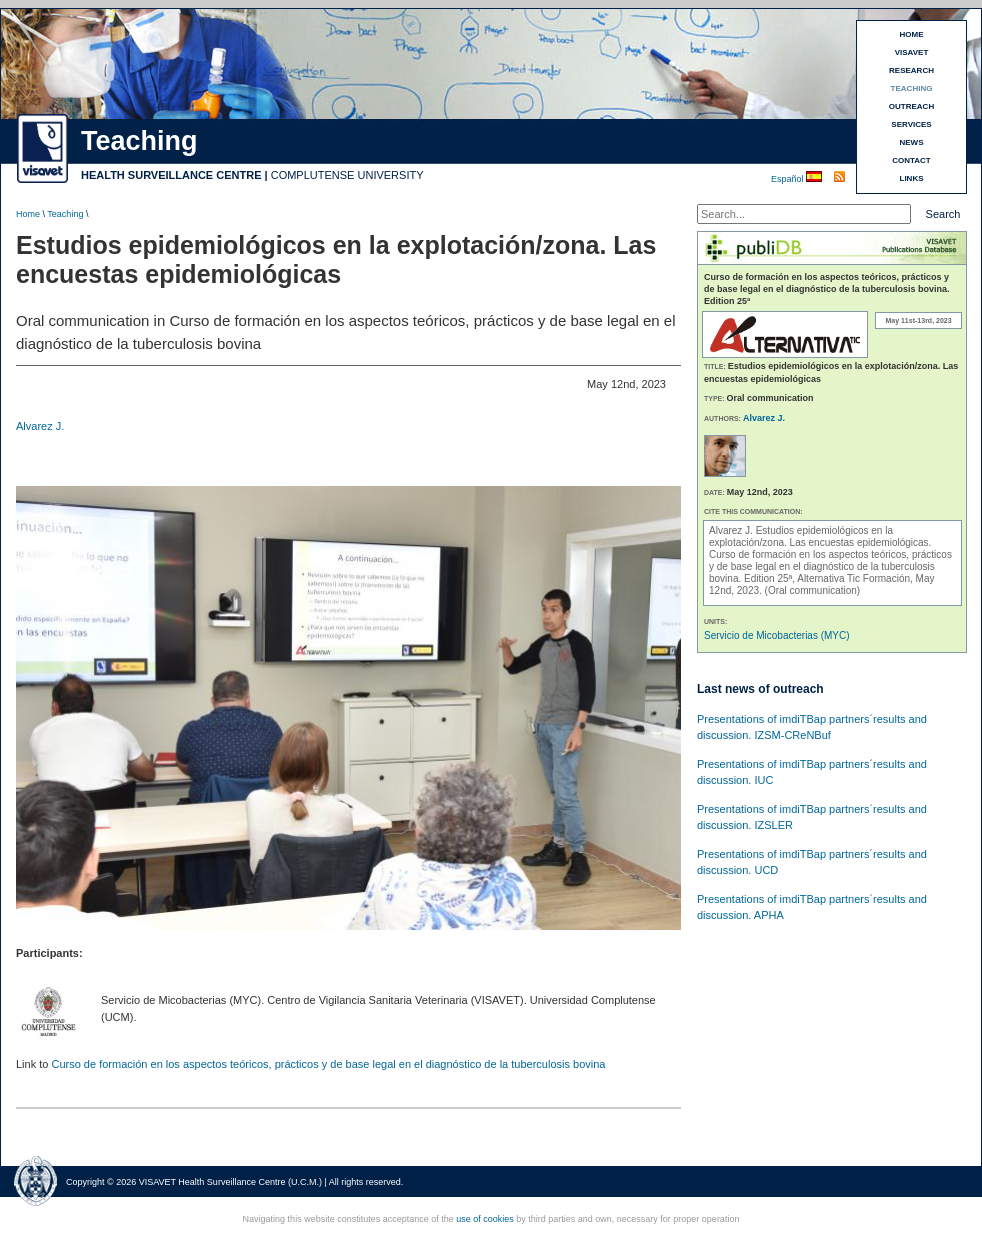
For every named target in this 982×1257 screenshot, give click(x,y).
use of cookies (485, 1219)
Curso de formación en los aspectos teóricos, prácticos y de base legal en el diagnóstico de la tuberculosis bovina (328, 1064)
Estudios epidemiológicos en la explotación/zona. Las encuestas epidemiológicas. (820, 536)
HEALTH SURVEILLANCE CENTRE (171, 175)
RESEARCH (911, 70)
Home (28, 214)
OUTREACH (911, 106)
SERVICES (911, 124)
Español (788, 179)
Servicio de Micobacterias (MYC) (777, 635)
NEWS (912, 142)
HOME (912, 34)
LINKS (912, 178)
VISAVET (912, 52)
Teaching (65, 214)
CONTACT (911, 160)
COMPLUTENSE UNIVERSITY (347, 175)
